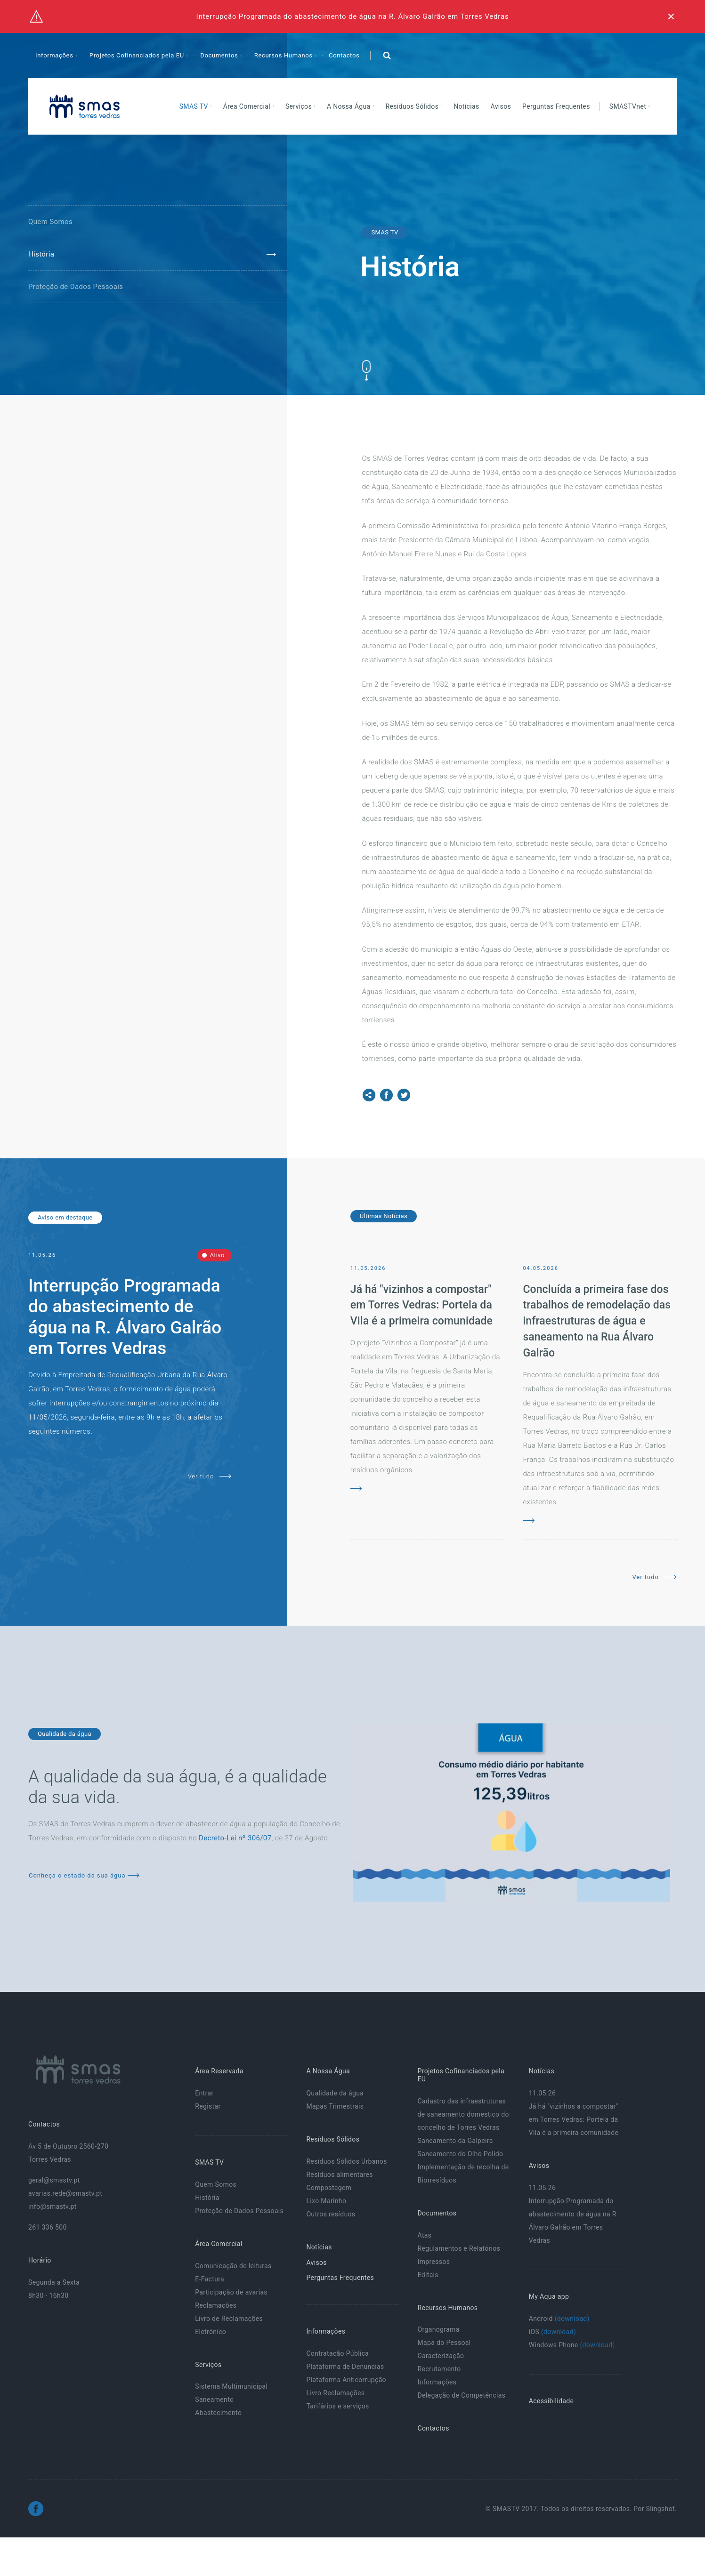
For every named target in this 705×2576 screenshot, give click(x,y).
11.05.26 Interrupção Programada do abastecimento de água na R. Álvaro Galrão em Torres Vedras (573, 2214)
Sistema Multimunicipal (231, 2386)
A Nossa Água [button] (349, 106)
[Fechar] (671, 16)
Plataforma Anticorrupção (346, 2379)
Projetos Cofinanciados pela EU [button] (137, 55)
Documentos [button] (220, 55)
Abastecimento (218, 2412)
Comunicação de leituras (233, 2266)
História (41, 254)
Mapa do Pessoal (444, 2342)
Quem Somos (50, 221)
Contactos (344, 55)
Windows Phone (572, 2345)
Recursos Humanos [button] (284, 55)
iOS (552, 2331)
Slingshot (660, 2508)
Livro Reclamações (335, 2393)
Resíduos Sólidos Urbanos (346, 2161)
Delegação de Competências (462, 2395)
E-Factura (209, 2279)
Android (559, 2318)
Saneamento (214, 2399)
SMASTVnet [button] (628, 106)
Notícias (466, 106)
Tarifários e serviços (337, 2406)
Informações (437, 2382)
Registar (207, 2106)
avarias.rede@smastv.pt (65, 2193)
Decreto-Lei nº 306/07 (235, 1838)
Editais (428, 2275)
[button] (386, 55)
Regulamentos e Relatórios (459, 2248)
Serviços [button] (299, 106)
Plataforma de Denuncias (345, 2366)
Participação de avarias (231, 2292)
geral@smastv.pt (54, 2180)
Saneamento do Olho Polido (460, 2154)
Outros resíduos (330, 2214)
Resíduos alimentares (339, 2174)
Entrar (204, 2093)
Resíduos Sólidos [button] (412, 106)
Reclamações (215, 2305)
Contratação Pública (337, 2353)
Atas (425, 2235)
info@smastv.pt (52, 2206)
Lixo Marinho (326, 2201)
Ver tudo (210, 1476)
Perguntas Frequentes (556, 106)
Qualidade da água (335, 2093)
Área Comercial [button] (247, 106)
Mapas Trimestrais (335, 2106)
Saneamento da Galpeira (455, 2140)
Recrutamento (439, 2369)
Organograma (439, 2329)
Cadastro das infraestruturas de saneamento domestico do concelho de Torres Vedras (463, 2114)
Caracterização (441, 2355)
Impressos (434, 2261)
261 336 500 (47, 2227)
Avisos (501, 106)
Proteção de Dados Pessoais (75, 286)
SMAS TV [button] (194, 106)
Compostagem (328, 2187)
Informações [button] (55, 55)
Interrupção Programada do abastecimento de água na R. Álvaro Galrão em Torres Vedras (352, 16)
